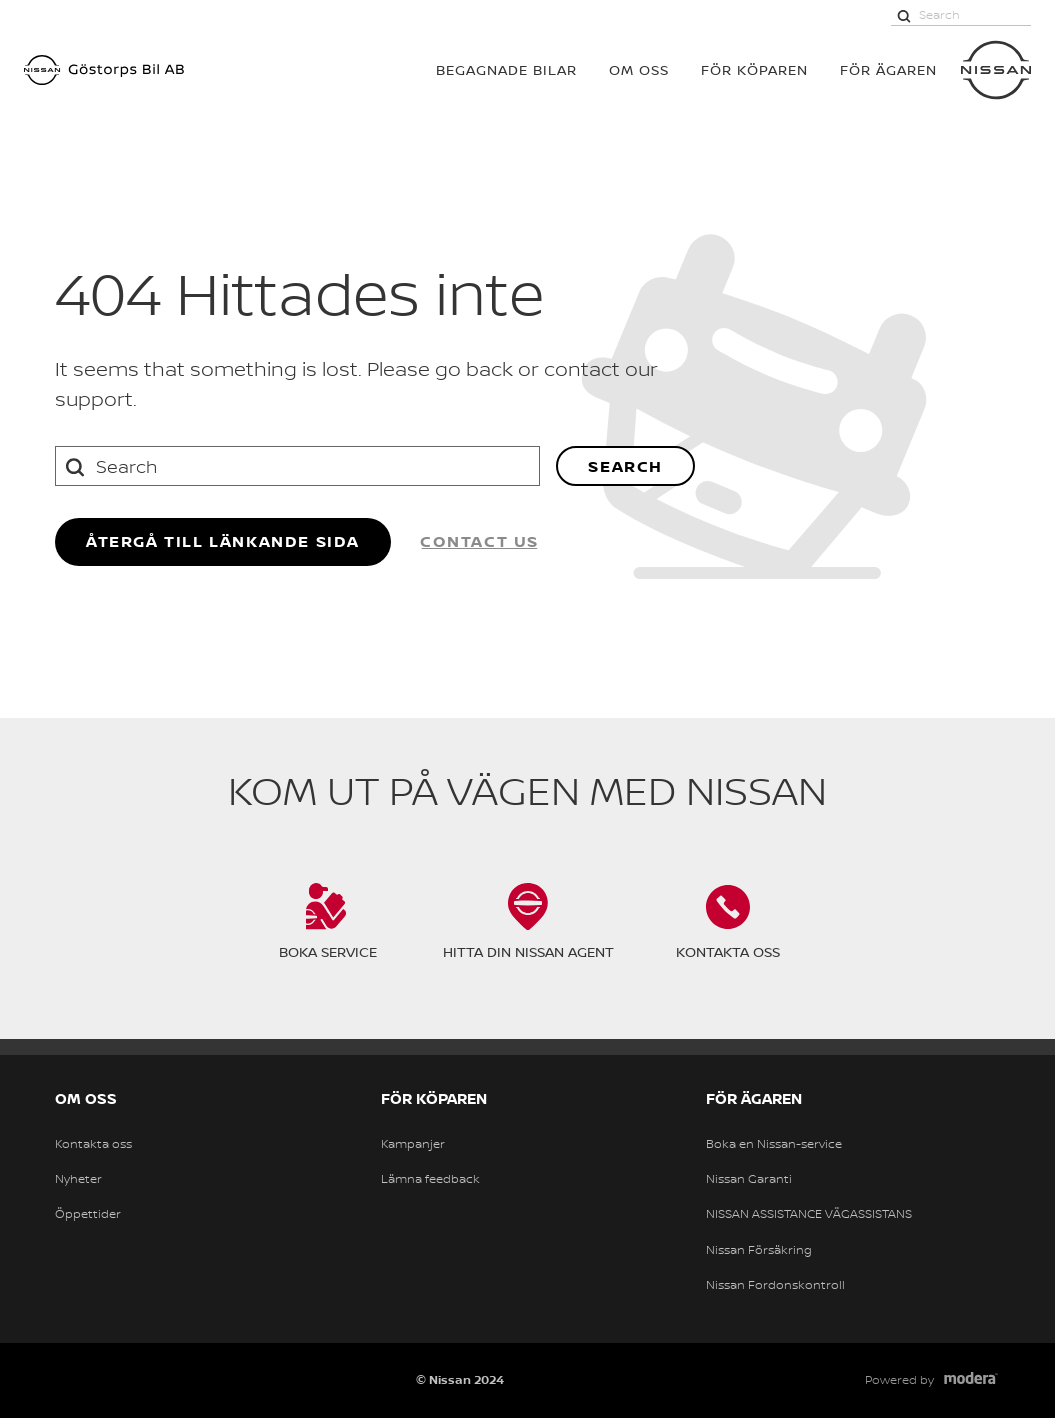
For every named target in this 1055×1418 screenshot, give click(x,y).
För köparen (754, 69)
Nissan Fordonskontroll (775, 1285)
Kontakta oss (93, 1144)
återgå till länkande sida (223, 541)
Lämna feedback (430, 1179)
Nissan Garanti (749, 1179)
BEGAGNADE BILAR (506, 69)
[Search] (904, 15)
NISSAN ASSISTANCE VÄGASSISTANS (809, 1214)
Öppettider (88, 1214)
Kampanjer (413, 1144)
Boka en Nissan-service (774, 1144)
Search (625, 466)
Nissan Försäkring (759, 1250)
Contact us (479, 541)
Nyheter (78, 1179)
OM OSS (639, 69)
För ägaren (888, 69)
